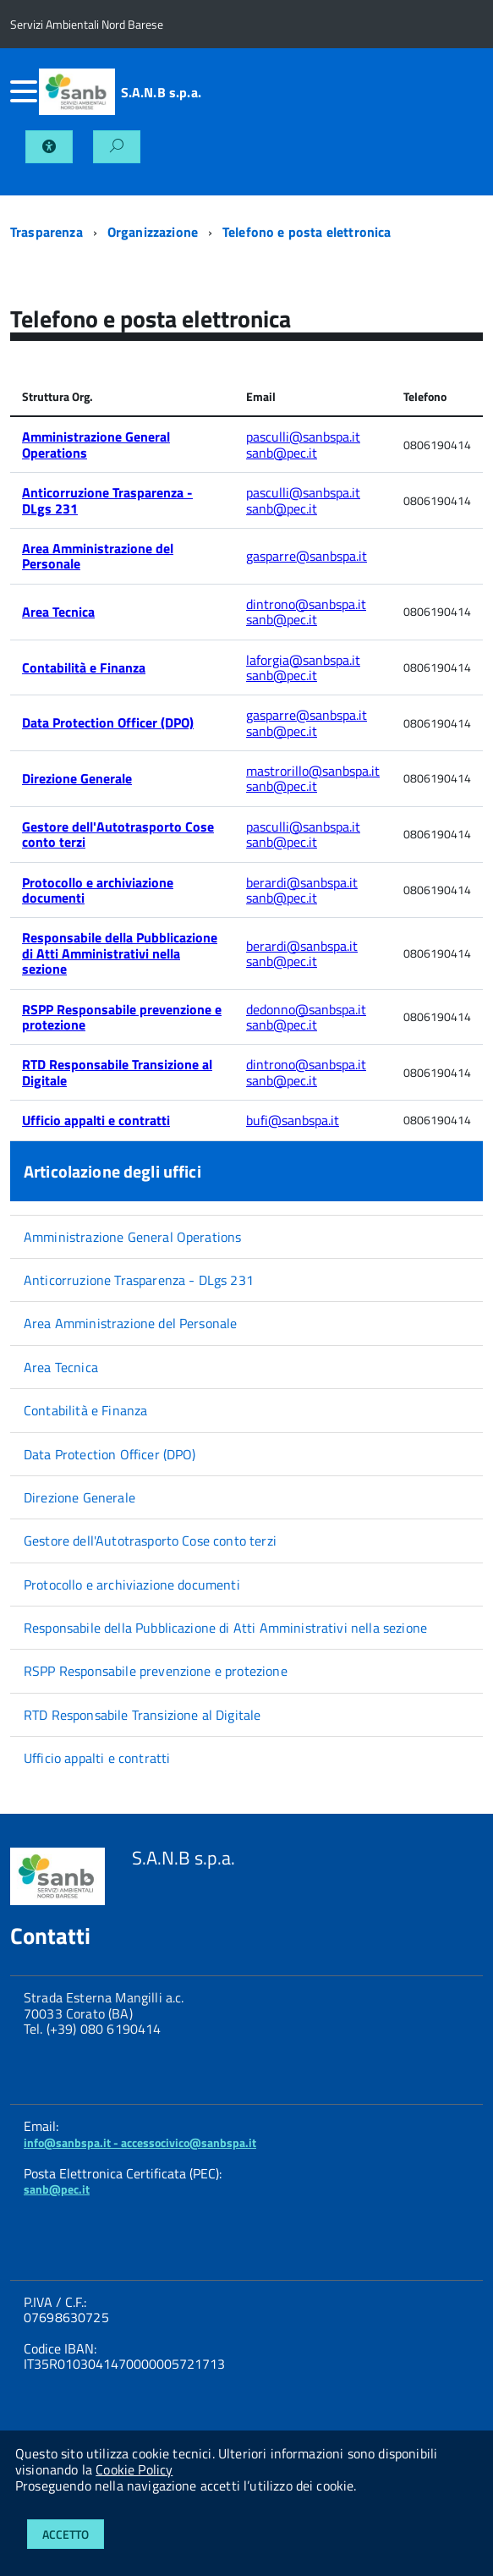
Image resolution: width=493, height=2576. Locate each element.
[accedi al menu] (24, 91)
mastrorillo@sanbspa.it (313, 771)
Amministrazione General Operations (96, 444)
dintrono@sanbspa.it (306, 604)
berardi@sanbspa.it (302, 882)
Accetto (65, 2534)
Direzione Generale (77, 778)
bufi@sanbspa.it (292, 1120)
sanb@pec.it (281, 452)
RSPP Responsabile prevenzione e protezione (122, 1017)
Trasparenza (46, 232)
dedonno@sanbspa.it (306, 1009)
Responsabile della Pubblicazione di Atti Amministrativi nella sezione (119, 953)
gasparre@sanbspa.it (306, 556)
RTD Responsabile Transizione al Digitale (117, 1072)
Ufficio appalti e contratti (96, 1120)
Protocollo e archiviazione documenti (97, 890)
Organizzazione (152, 232)
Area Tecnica (58, 611)
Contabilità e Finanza (83, 667)
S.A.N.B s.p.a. (161, 92)
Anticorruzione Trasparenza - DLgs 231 (107, 500)
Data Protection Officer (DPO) (108, 722)
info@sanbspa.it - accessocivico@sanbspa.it (140, 2142)
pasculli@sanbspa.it (303, 436)
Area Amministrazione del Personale (97, 556)
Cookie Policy (134, 2469)
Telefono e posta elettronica (306, 232)
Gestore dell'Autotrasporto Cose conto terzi (118, 834)
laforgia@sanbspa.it (303, 660)
